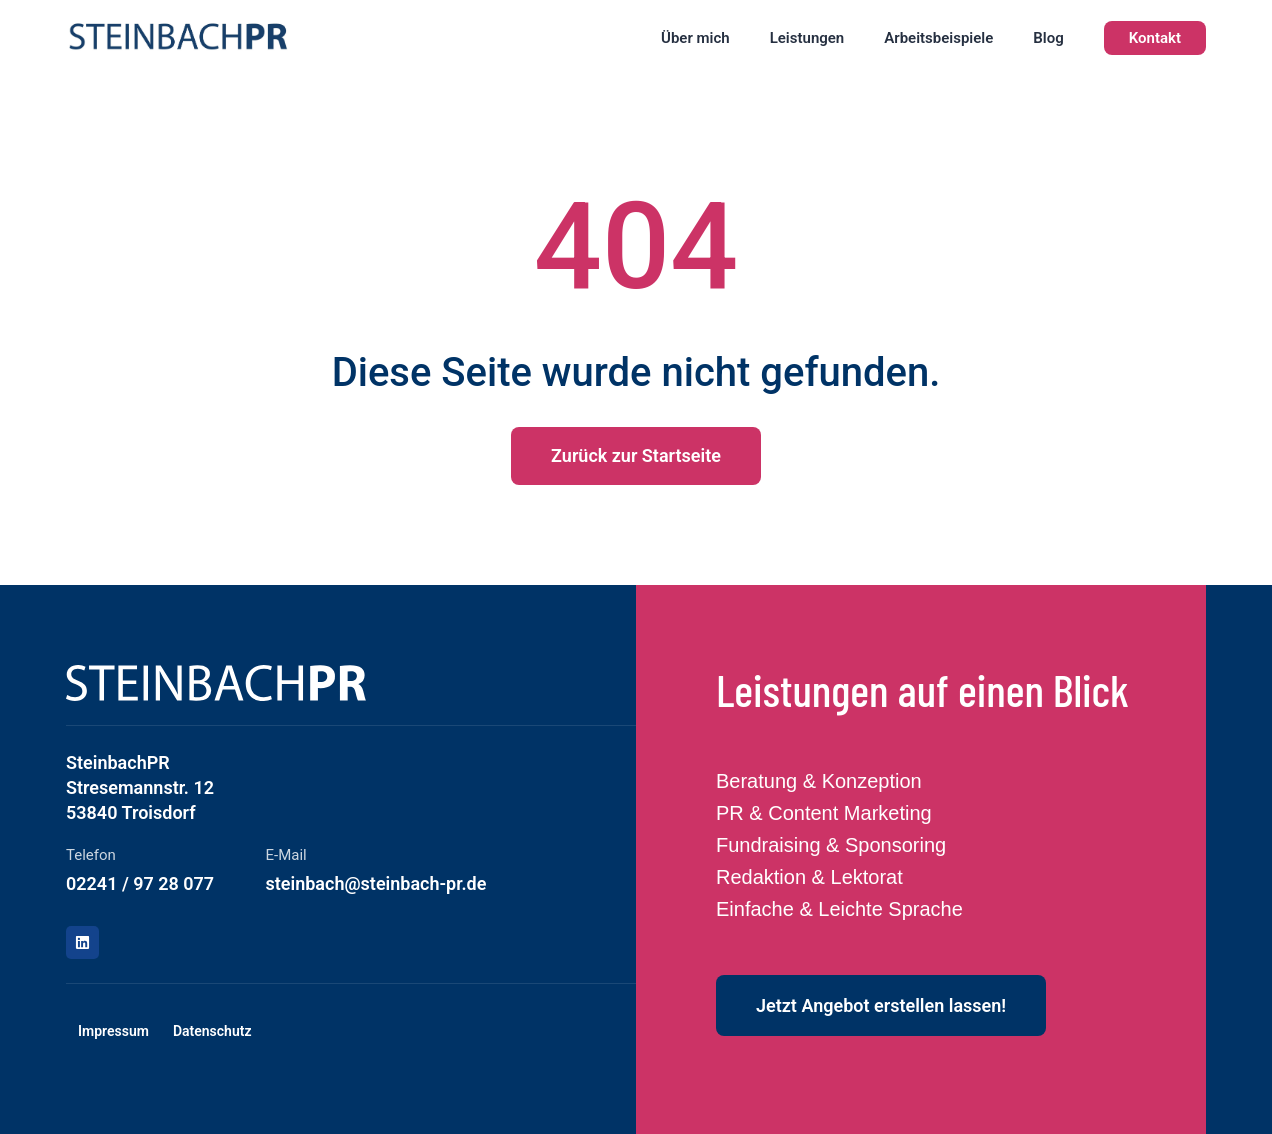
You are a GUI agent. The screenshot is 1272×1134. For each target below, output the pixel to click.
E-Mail (286, 855)
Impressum (113, 1031)
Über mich (695, 38)
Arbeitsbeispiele (938, 38)
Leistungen (807, 38)
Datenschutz (212, 1031)
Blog (1048, 38)
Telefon (91, 855)
